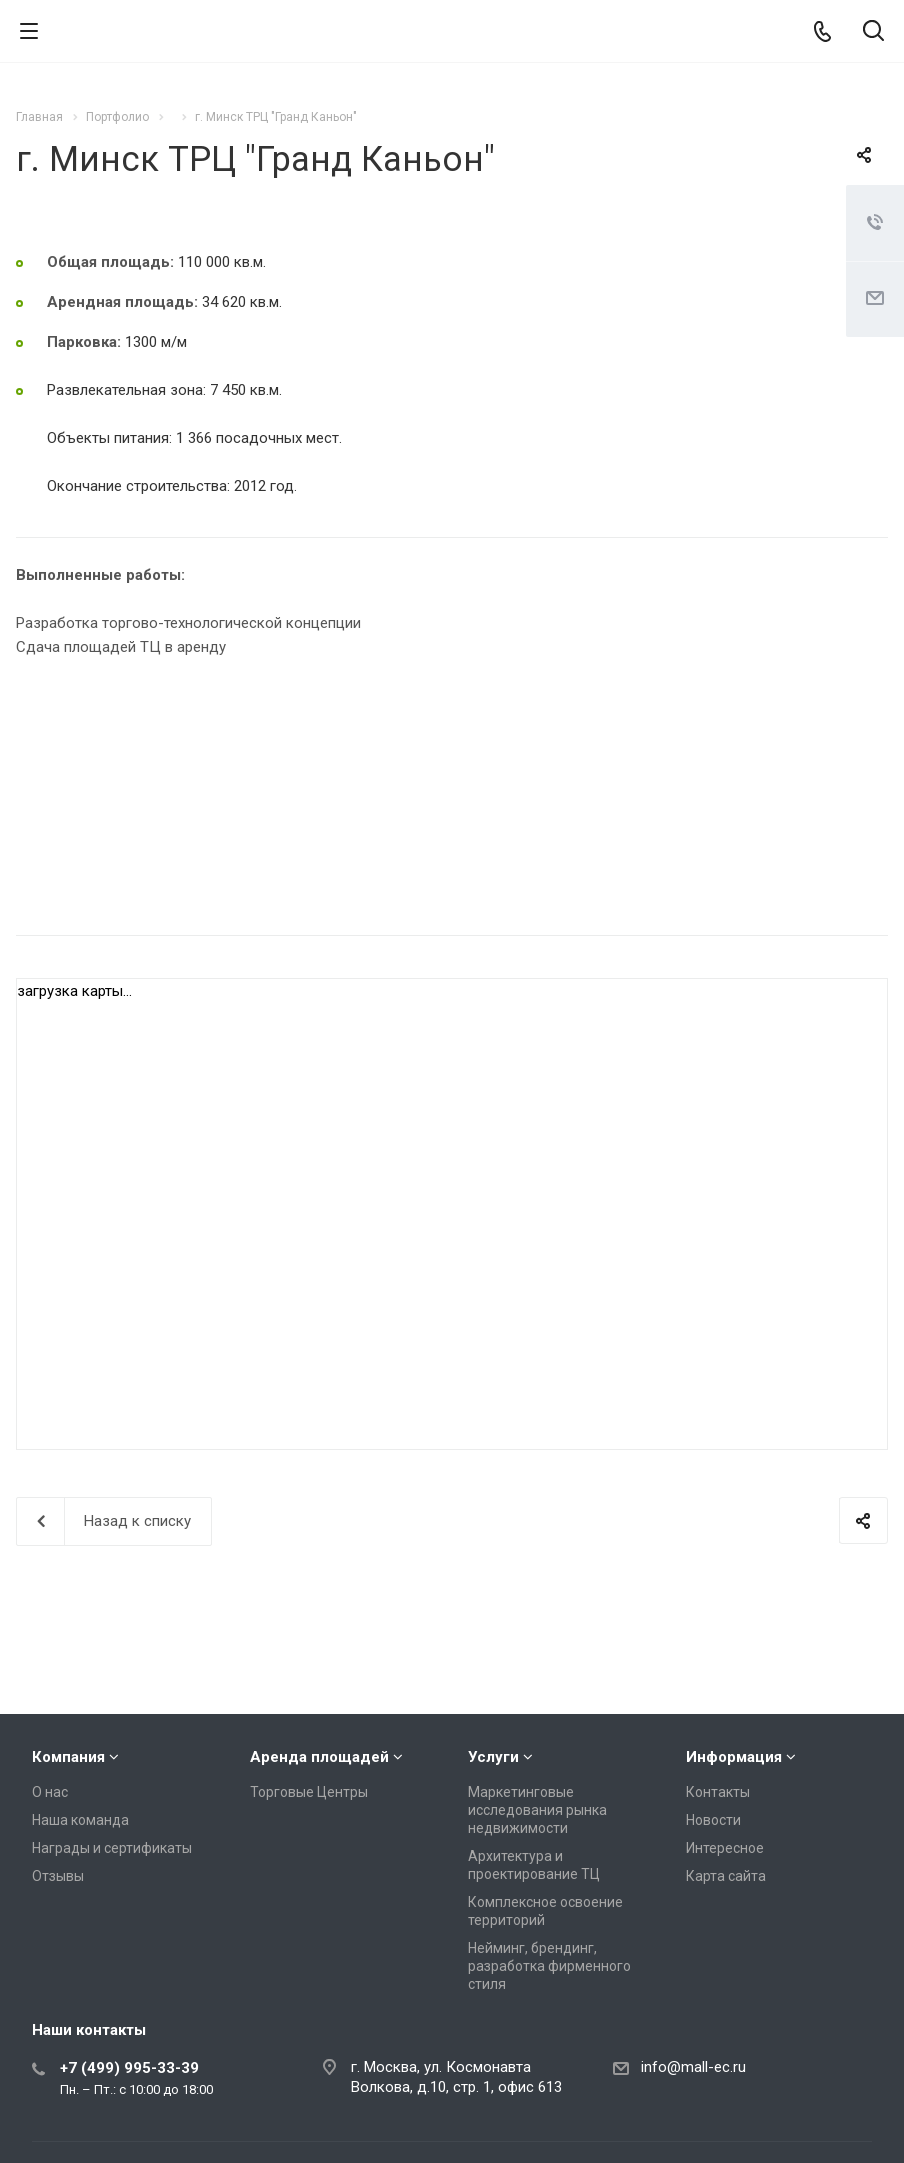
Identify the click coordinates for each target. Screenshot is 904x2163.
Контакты (718, 1792)
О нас (50, 1792)
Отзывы (58, 1876)
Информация (734, 1757)
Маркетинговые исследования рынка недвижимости (537, 1810)
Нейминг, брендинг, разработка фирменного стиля (549, 1966)
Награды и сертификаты (112, 1848)
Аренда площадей (319, 1757)
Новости (713, 1820)
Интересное (725, 1848)
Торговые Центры (309, 1792)
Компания (68, 1757)
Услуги (493, 1757)
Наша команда (80, 1820)
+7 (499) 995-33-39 (129, 2068)
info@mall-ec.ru (693, 2067)
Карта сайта (726, 1876)
